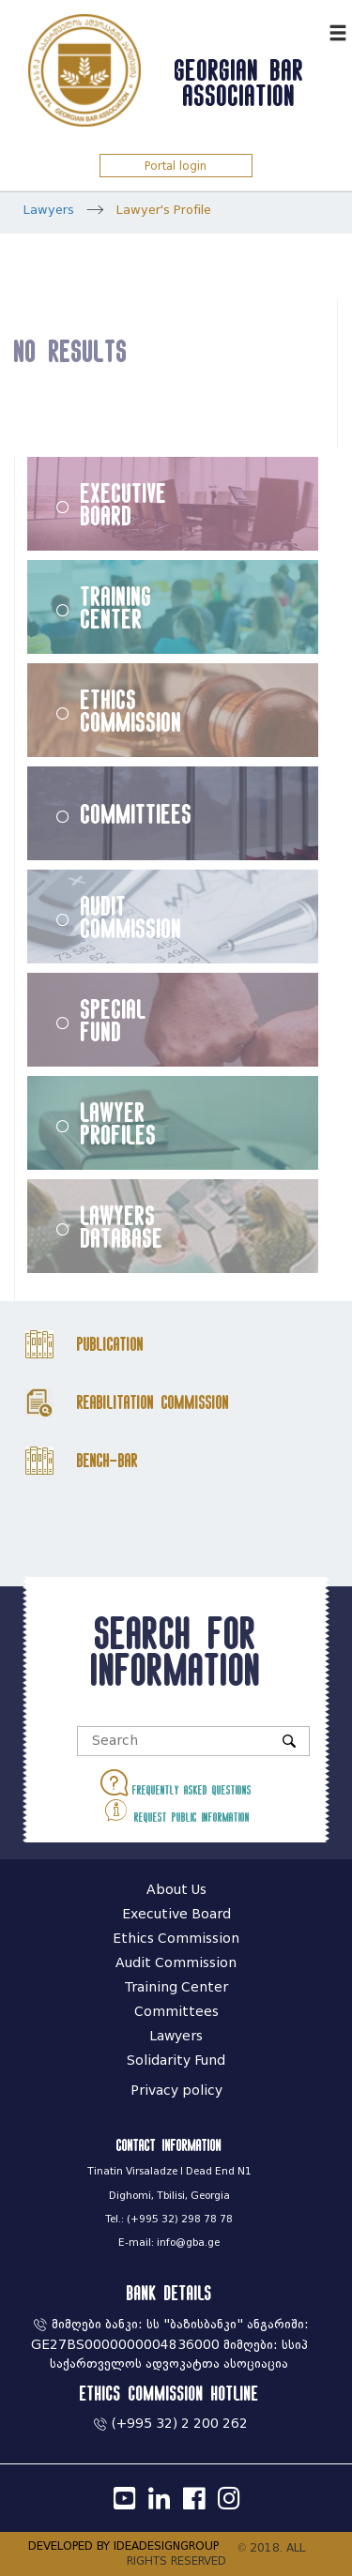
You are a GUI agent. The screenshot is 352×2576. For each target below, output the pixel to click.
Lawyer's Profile (163, 210)
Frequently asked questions (176, 1782)
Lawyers (48, 210)
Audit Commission (131, 916)
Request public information (176, 1810)
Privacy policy (176, 2091)
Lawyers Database (122, 1226)
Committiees (136, 813)
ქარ (310, 30)
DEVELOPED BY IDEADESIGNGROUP (123, 2545)
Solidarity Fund (176, 2060)
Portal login (176, 166)
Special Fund (113, 1019)
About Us (176, 1890)
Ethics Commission (131, 710)
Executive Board (124, 503)
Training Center (116, 606)
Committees (176, 2012)
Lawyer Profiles (119, 1122)
